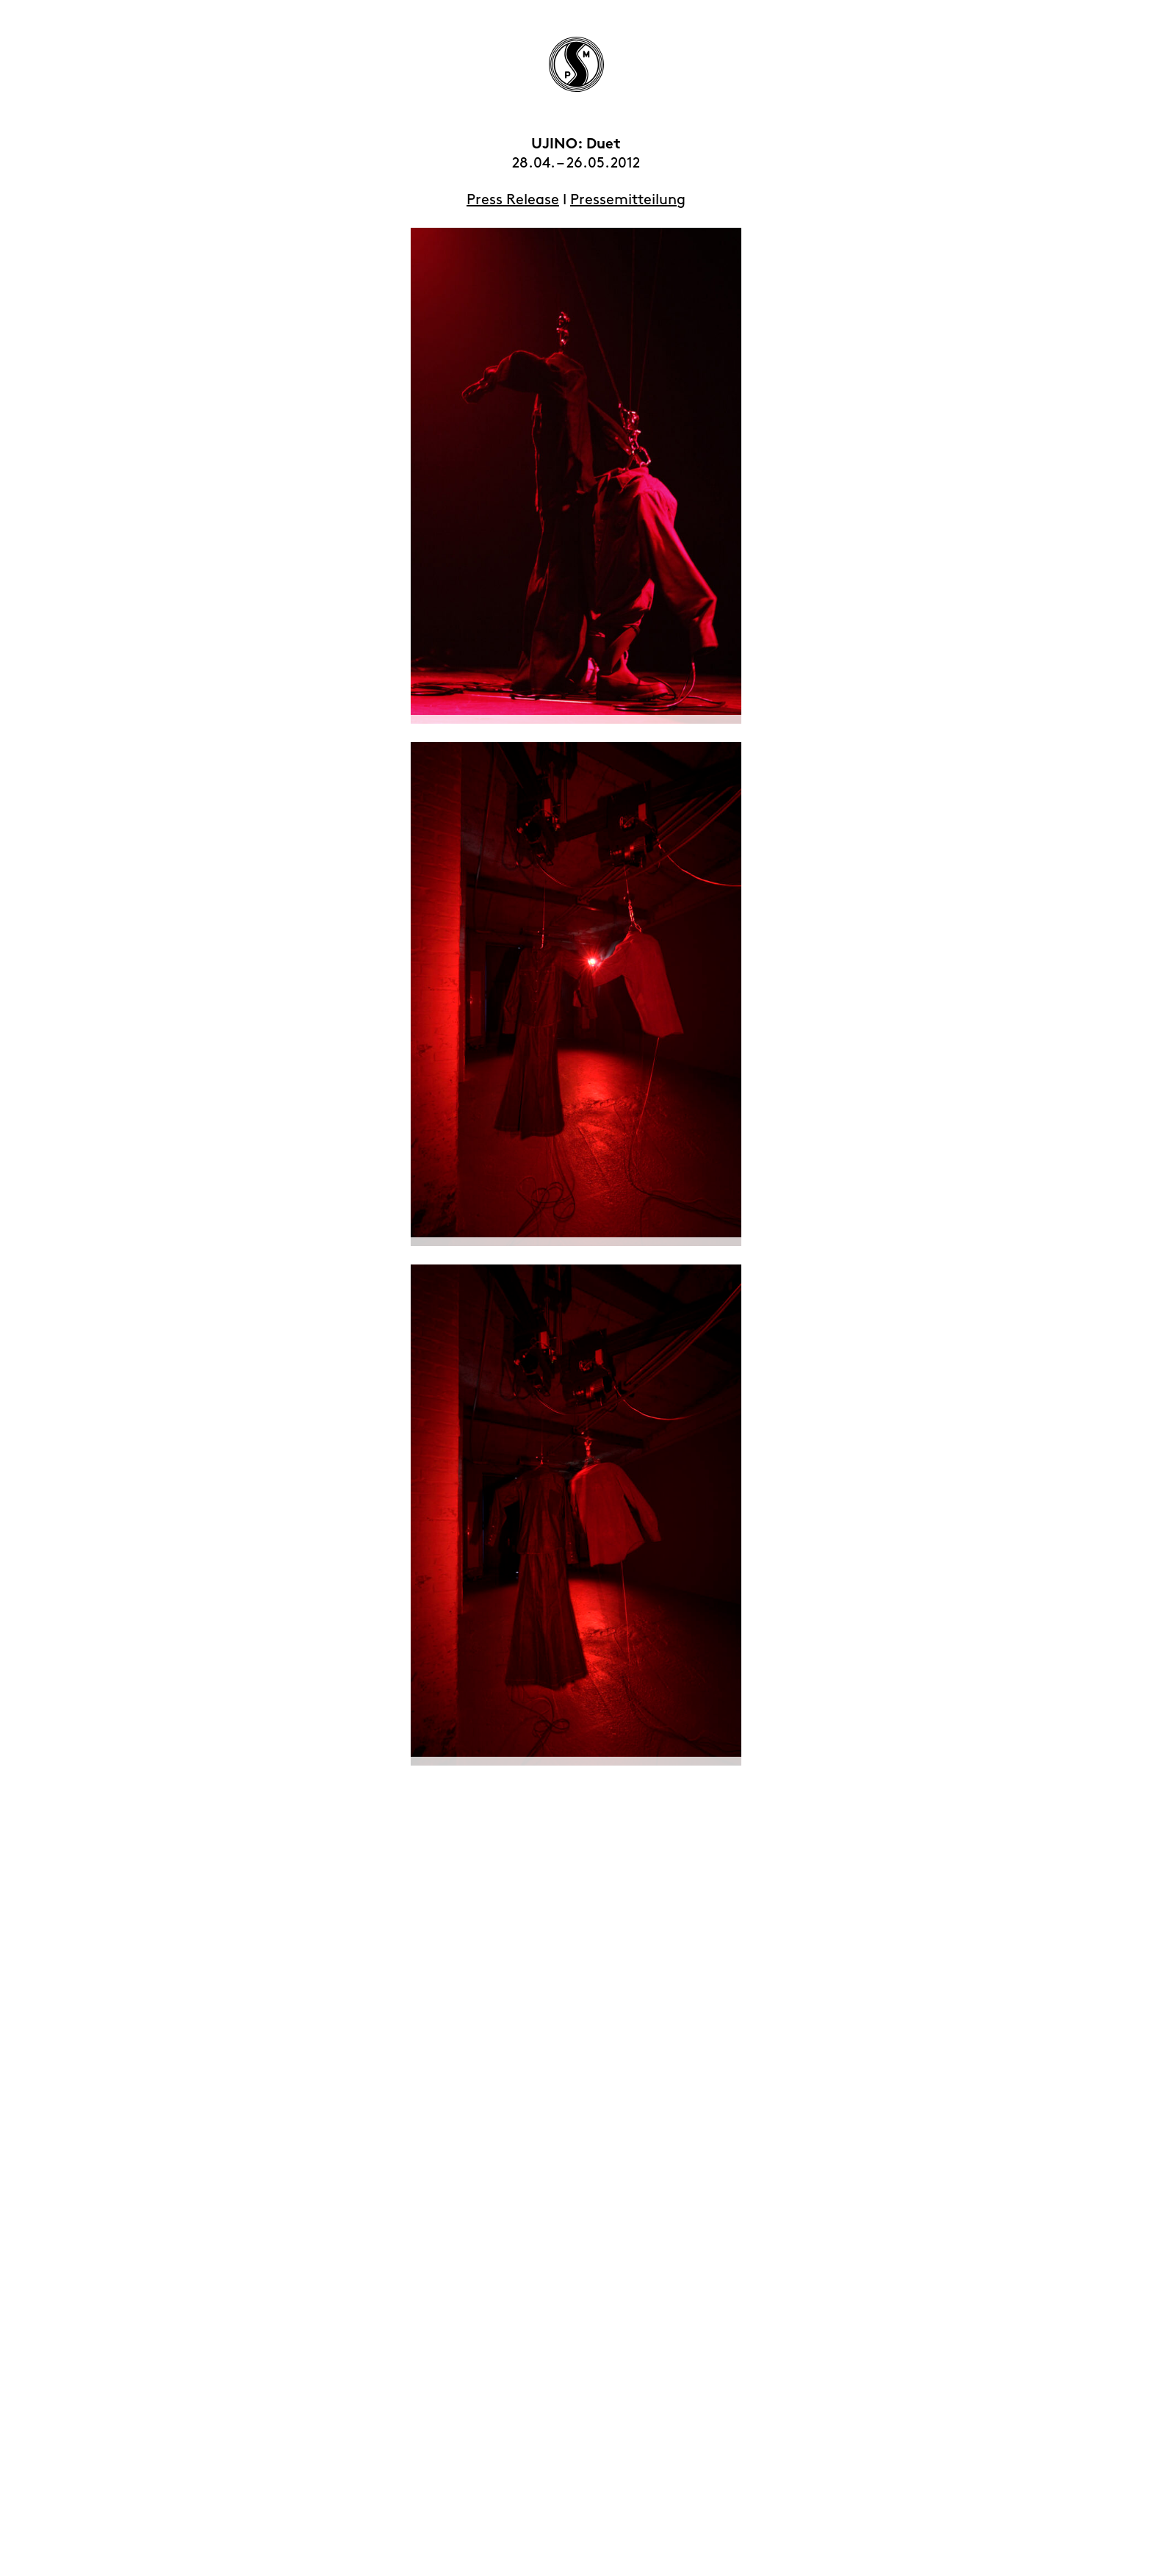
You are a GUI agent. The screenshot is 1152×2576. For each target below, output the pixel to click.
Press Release (513, 199)
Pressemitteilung (627, 199)
